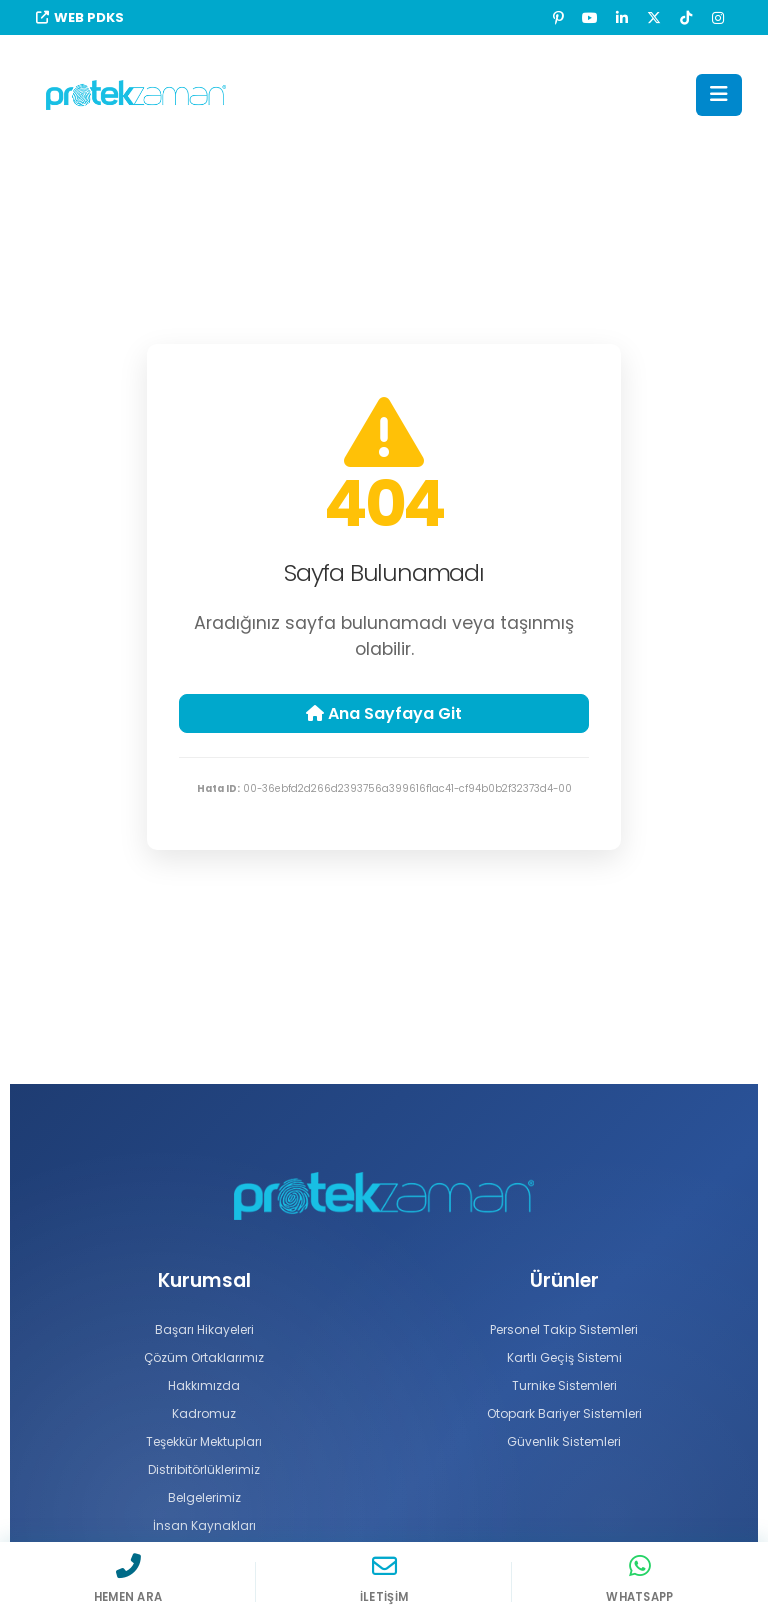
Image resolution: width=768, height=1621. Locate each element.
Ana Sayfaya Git (384, 713)
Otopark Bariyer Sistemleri (564, 1413)
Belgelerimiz (204, 1497)
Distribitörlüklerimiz (204, 1469)
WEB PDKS (80, 17)
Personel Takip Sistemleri (564, 1329)
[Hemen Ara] (128, 1578)
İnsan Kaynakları (204, 1525)
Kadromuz (204, 1413)
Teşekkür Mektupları (204, 1441)
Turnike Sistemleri (564, 1385)
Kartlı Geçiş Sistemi (564, 1357)
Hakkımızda (204, 1385)
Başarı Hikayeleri (204, 1329)
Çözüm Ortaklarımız (204, 1357)
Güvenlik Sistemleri (564, 1441)
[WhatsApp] (640, 1578)
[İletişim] (384, 1578)
